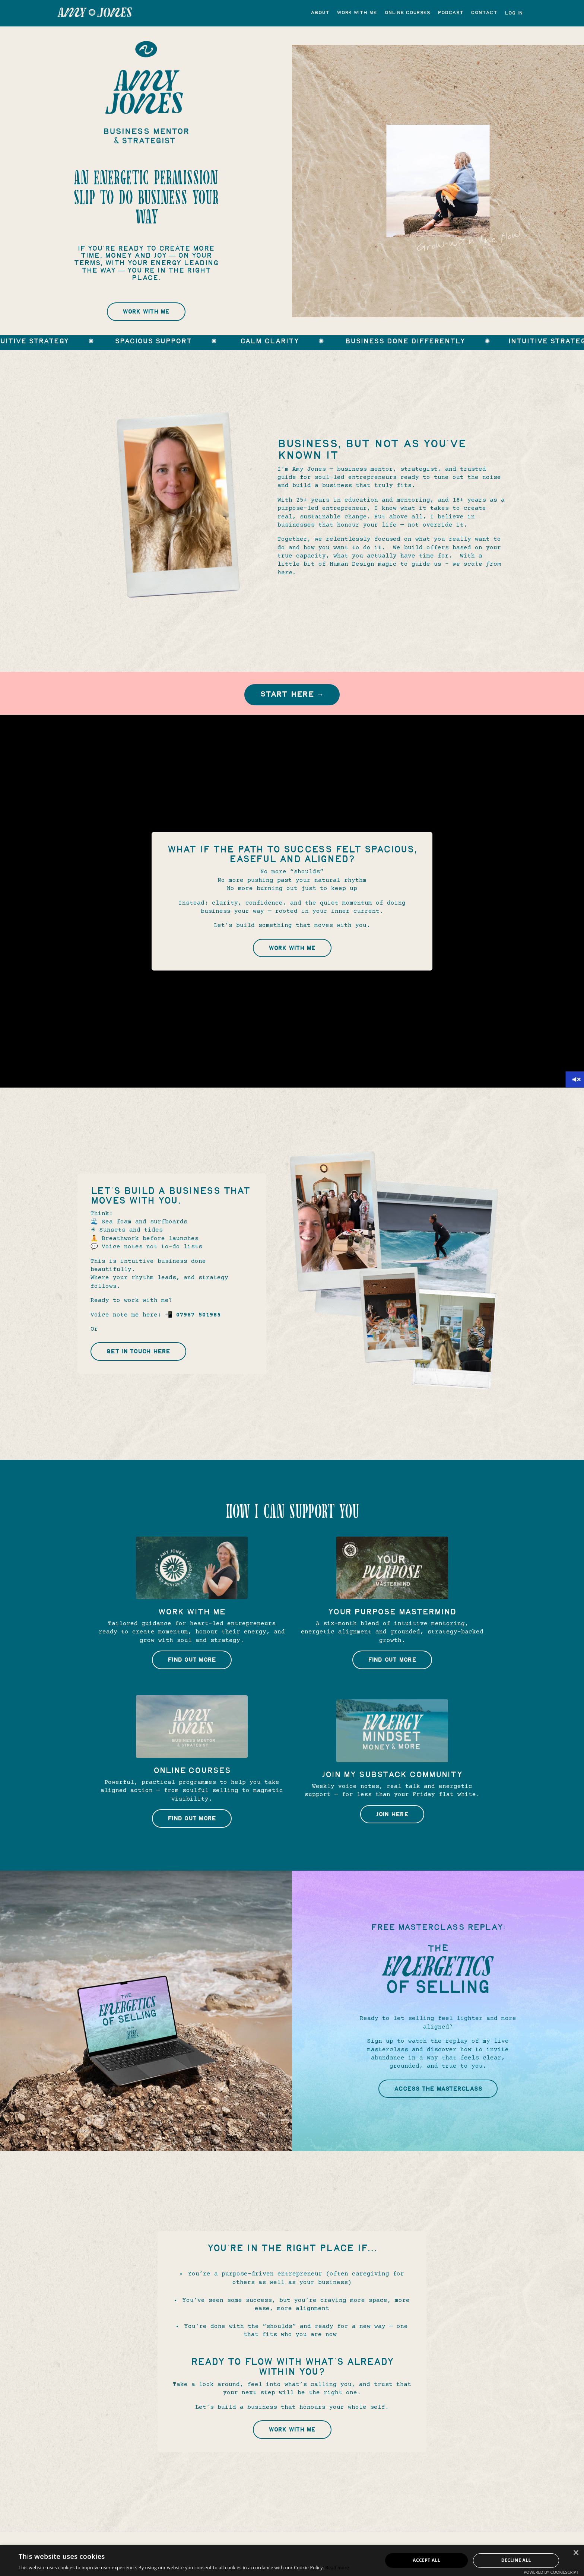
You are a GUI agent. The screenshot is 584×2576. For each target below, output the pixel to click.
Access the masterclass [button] (438, 2097)
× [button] (575, 2553)
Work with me (357, 12)
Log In (514, 13)
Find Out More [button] (192, 1668)
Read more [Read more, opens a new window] (337, 2567)
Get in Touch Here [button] (140, 1360)
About (320, 12)
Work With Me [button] (146, 314)
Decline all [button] (516, 2560)
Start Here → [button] (292, 700)
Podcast (450, 12)
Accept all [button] (426, 2560)
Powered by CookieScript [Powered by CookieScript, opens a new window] (551, 2572)
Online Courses (407, 12)
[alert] (292, 2560)
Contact (484, 12)
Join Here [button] (392, 1822)
